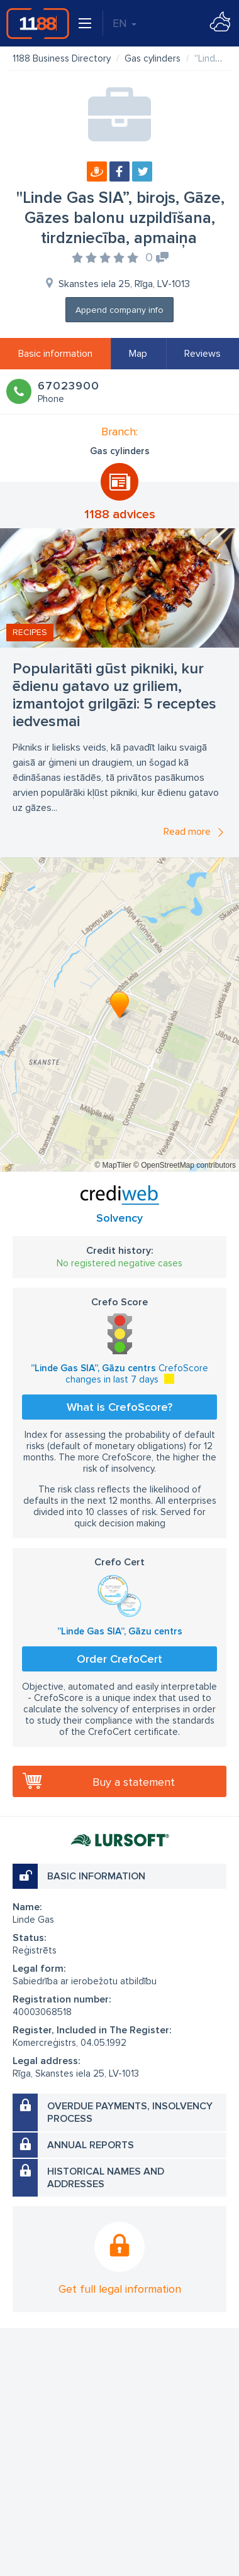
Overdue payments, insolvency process (130, 2112)
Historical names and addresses (105, 2177)
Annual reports (90, 2145)
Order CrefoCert (119, 1659)
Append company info (119, 310)
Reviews (202, 353)
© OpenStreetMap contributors (184, 1165)
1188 (37, 23)
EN (124, 23)
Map (138, 353)
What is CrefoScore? (119, 1407)
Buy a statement (133, 1782)
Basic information (55, 353)
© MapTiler (112, 1165)
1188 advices (119, 514)
